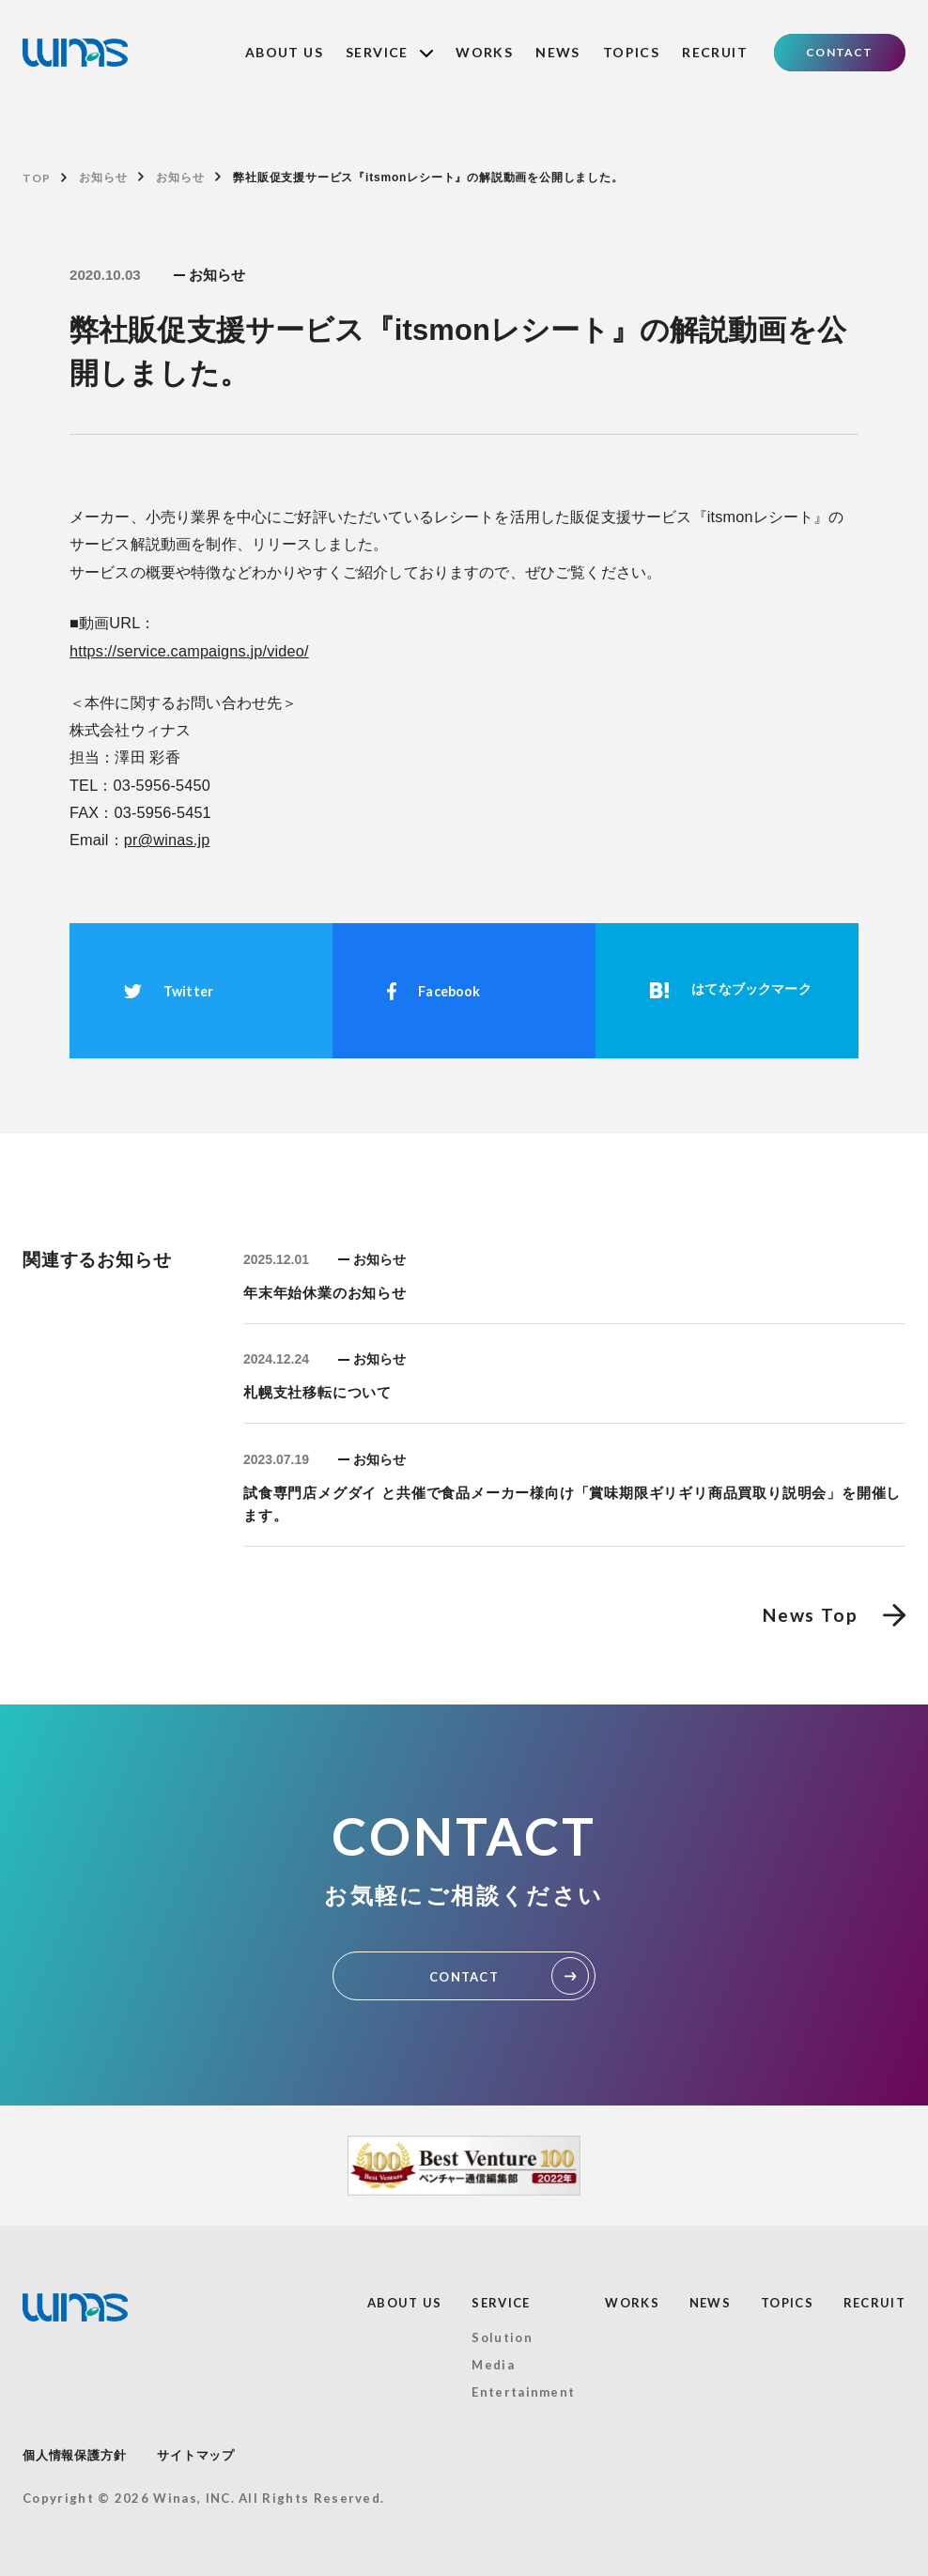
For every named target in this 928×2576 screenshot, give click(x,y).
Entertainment (523, 2391)
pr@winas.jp (167, 839)
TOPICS (631, 52)
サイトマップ (196, 2455)
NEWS (557, 52)
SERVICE (389, 52)
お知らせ (103, 177)
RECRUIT (715, 52)
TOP (36, 178)
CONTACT (839, 52)
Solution (502, 2337)
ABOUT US (284, 52)
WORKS (484, 52)
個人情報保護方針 (74, 2455)
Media (493, 2364)
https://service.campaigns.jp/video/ (189, 650)
